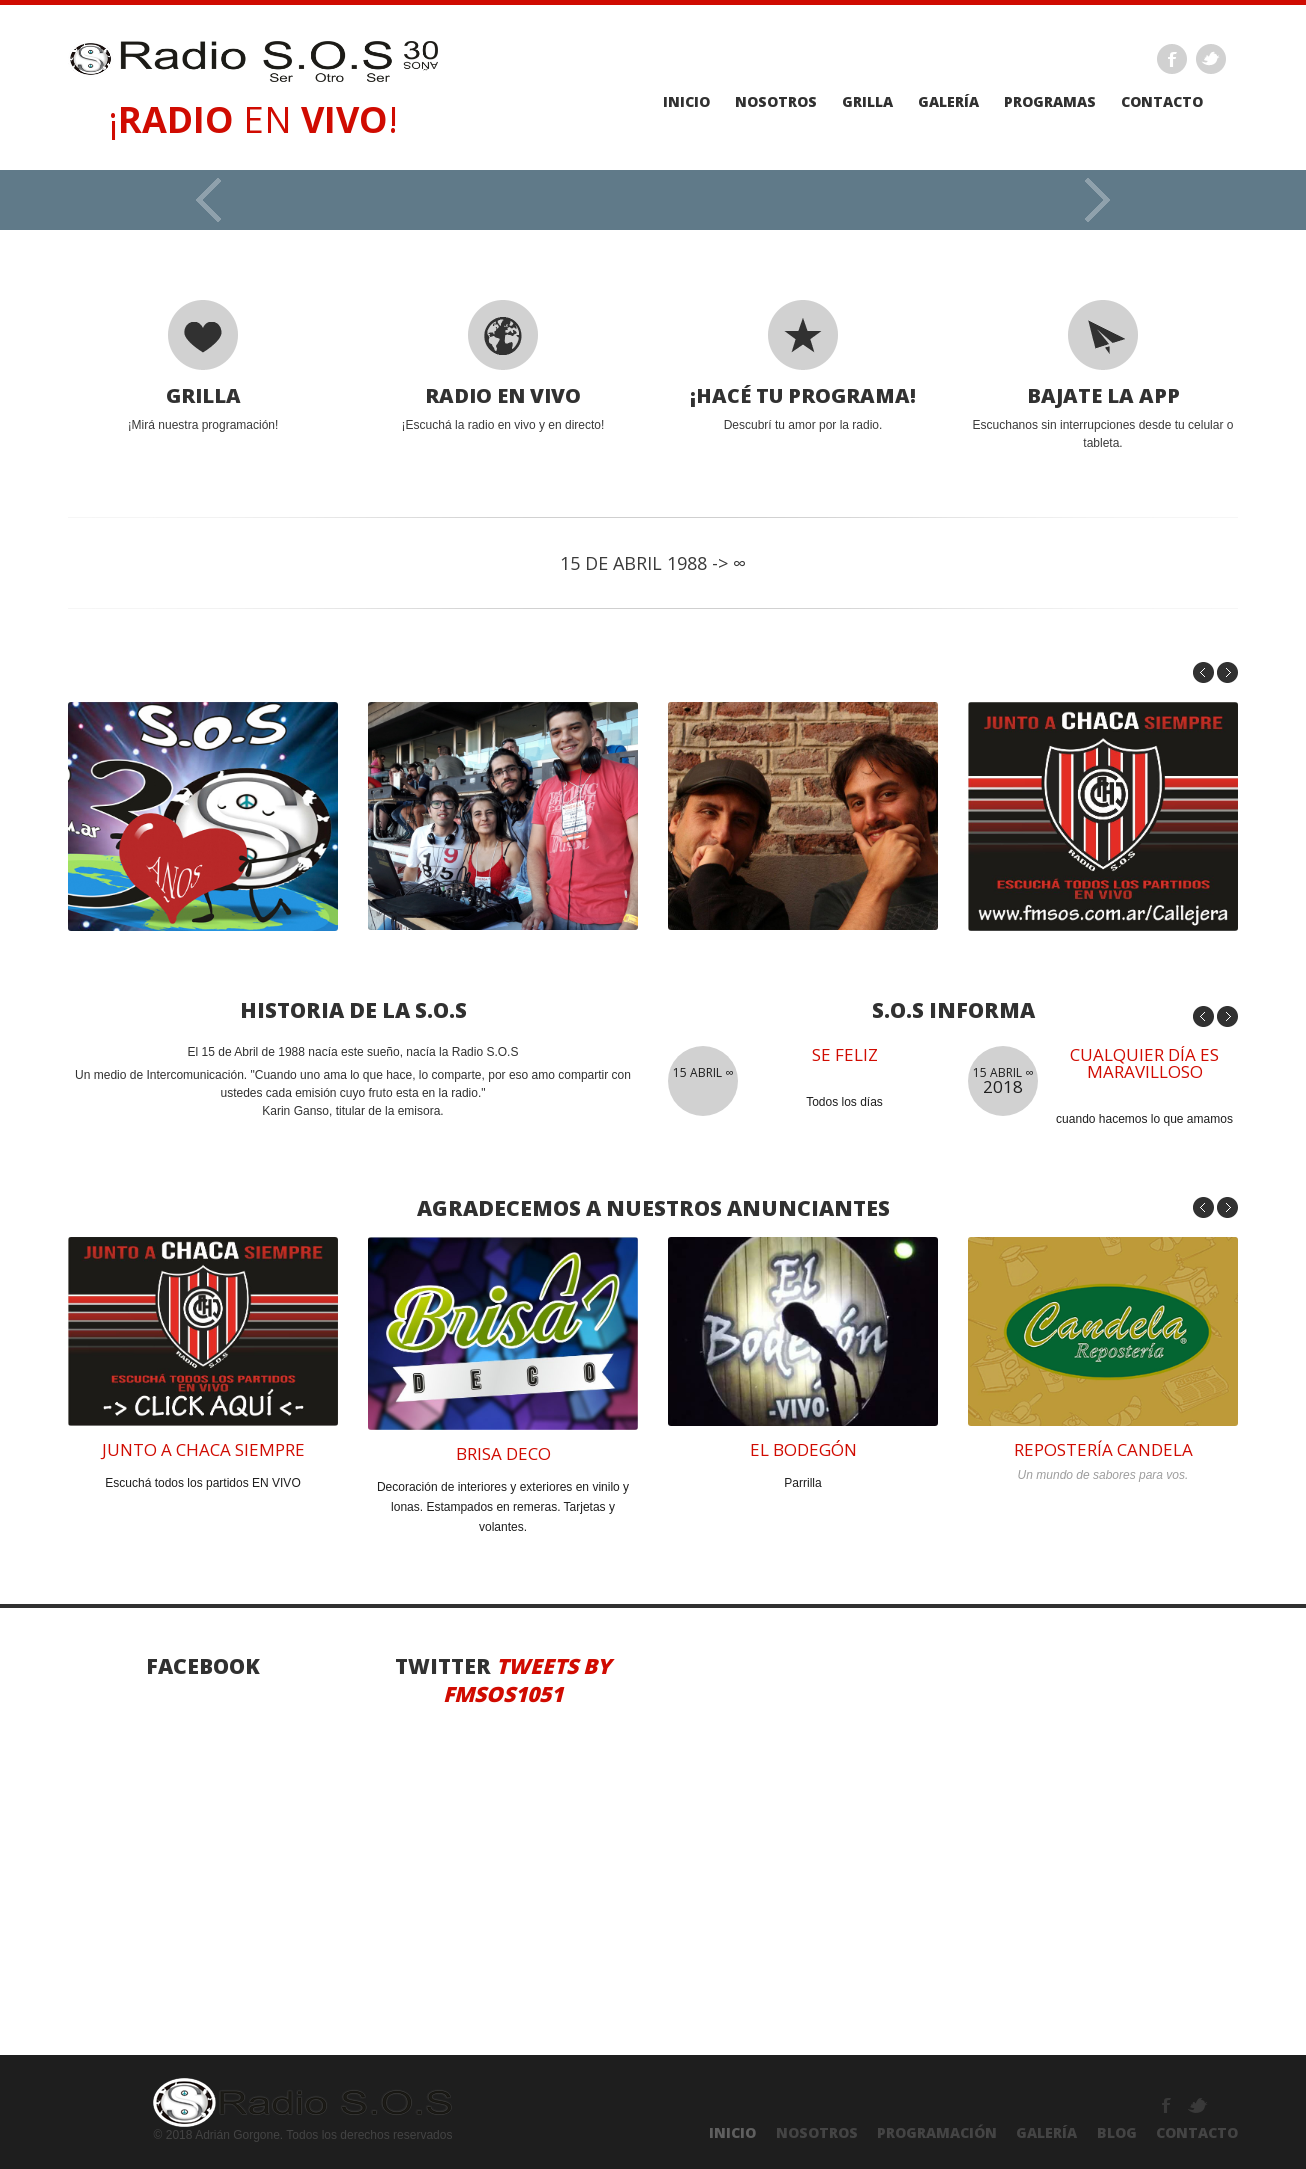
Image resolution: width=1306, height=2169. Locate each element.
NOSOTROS (817, 2132)
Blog (1117, 2132)
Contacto (1162, 102)
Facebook (1172, 59)
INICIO (732, 2132)
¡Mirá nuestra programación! (203, 366)
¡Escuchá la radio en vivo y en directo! (503, 366)
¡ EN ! (253, 119)
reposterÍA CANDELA (1103, 1449)
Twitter (1211, 59)
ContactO (1197, 2132)
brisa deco (503, 1453)
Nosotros (776, 102)
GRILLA (867, 102)
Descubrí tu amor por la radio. (803, 366)
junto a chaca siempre (203, 1449)
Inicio (686, 102)
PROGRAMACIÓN (937, 2132)
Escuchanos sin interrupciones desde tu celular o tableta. (1103, 375)
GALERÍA (1046, 2132)
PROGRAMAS (1050, 102)
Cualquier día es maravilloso (1144, 1063)
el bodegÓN (803, 1449)
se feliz (845, 1054)
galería (948, 102)
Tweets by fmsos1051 (527, 1680)
